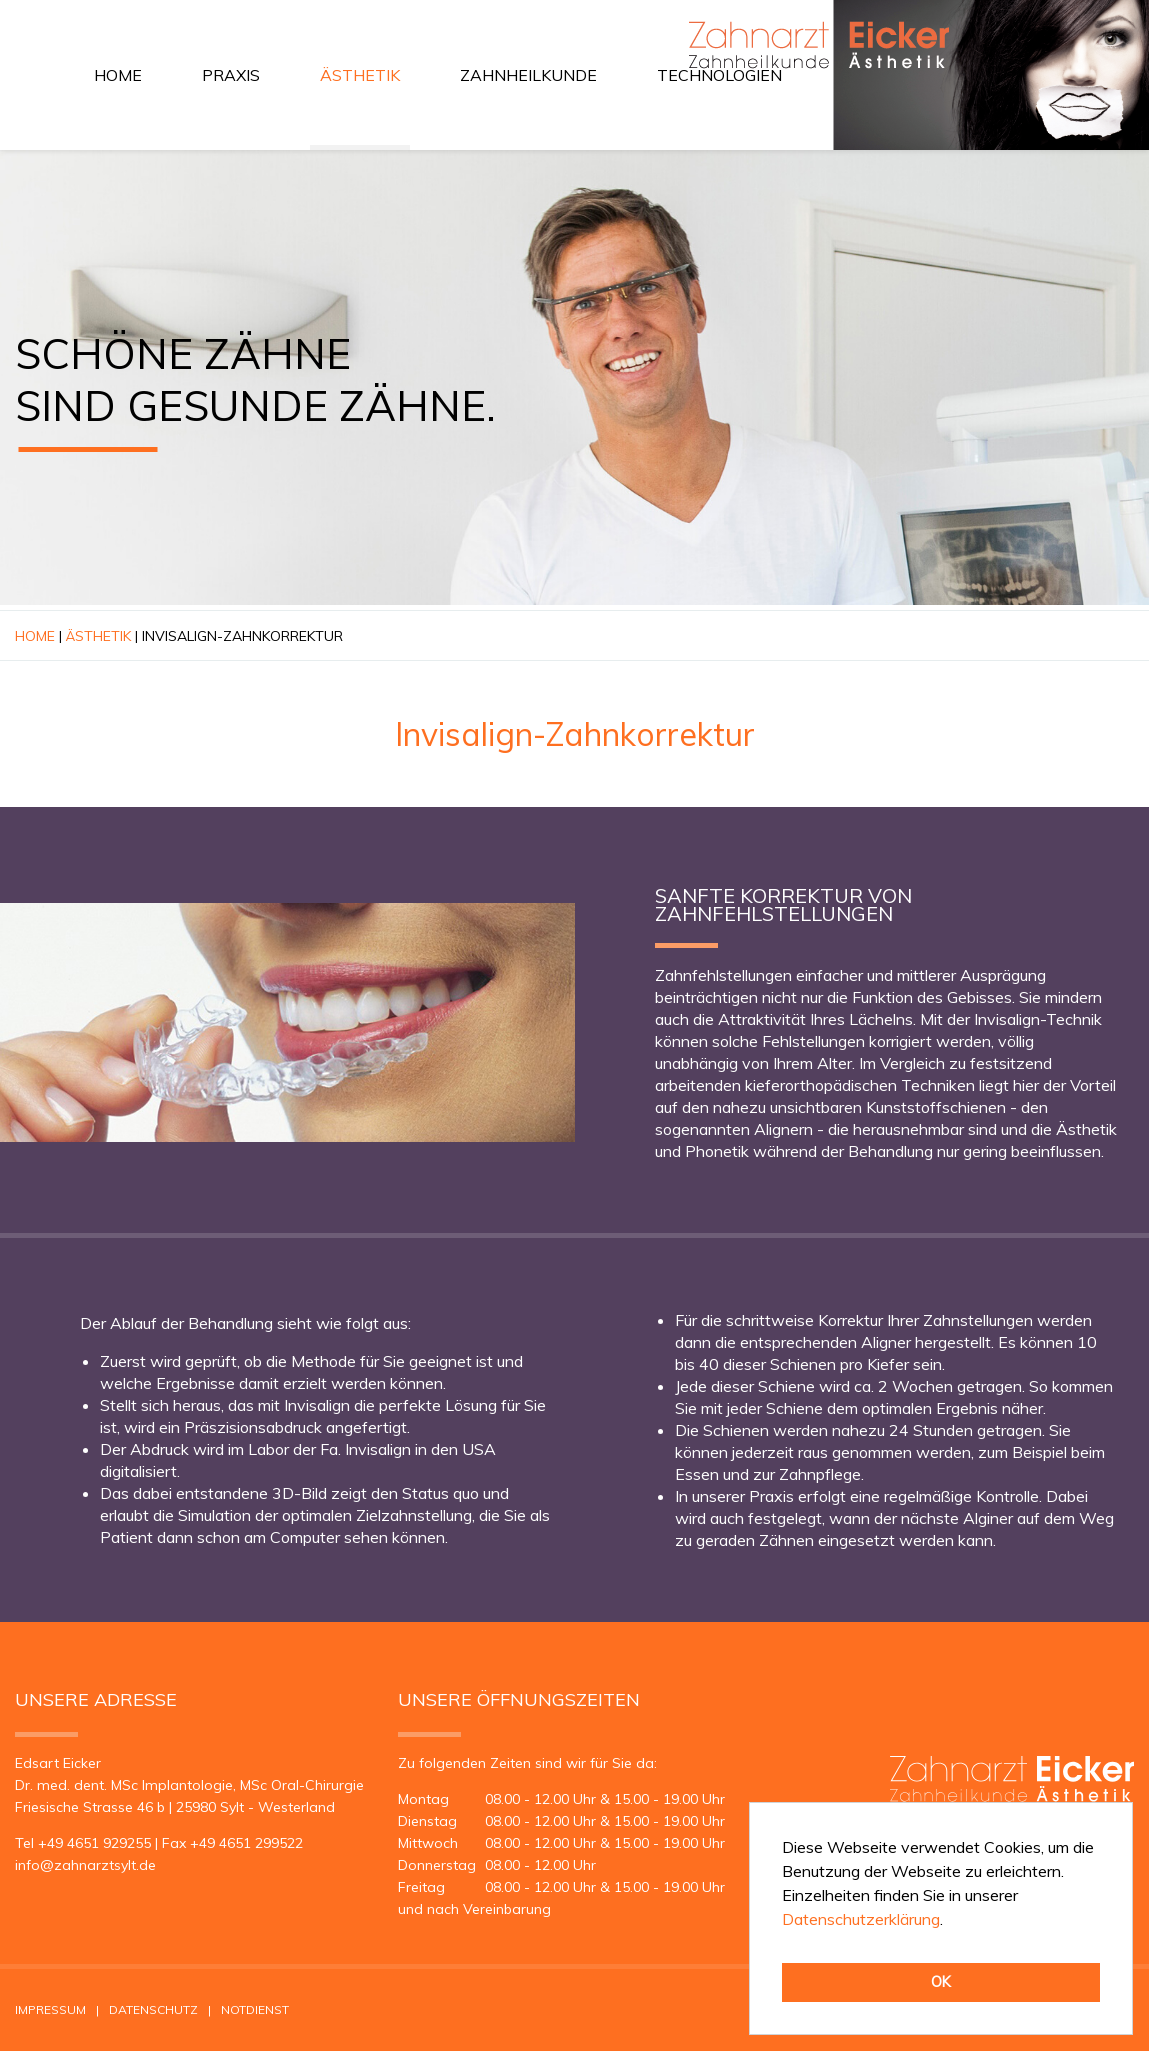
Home (118, 75)
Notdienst (255, 2009)
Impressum (50, 2009)
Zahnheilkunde (528, 75)
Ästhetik (360, 75)
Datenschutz (153, 2009)
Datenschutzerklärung (861, 1919)
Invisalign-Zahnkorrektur (242, 636)
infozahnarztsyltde (85, 1865)
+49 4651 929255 (94, 1843)
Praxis (231, 75)
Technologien (719, 75)
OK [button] (941, 1982)
